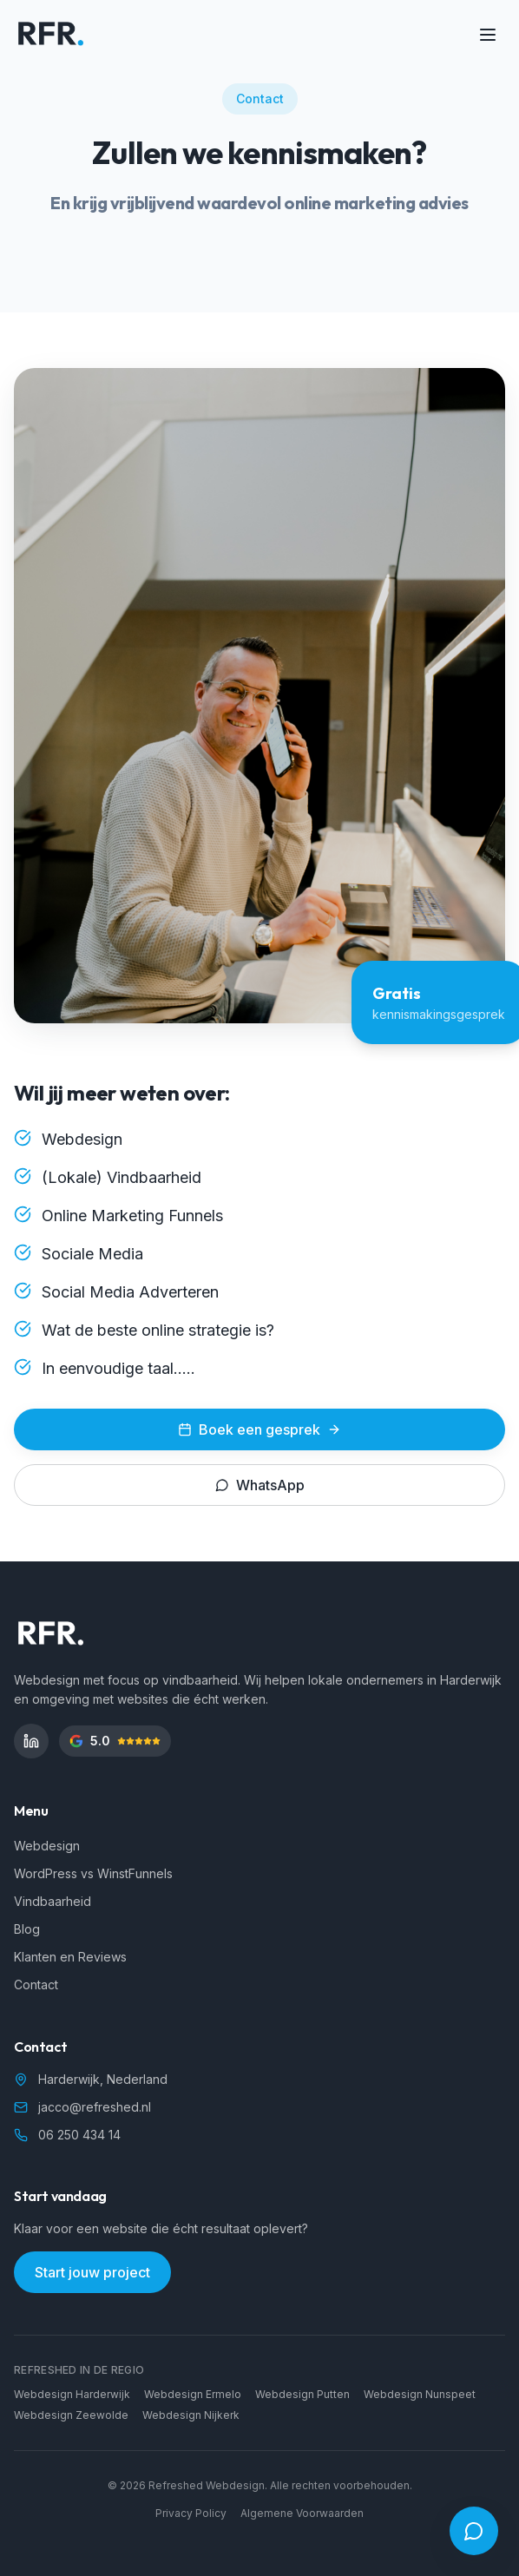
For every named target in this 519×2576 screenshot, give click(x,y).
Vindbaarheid (52, 1901)
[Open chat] (474, 2531)
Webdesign (47, 1845)
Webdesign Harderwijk (72, 2394)
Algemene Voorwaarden (302, 2513)
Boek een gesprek (259, 1429)
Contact (36, 1984)
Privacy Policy (191, 2513)
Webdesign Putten (302, 2394)
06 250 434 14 (79, 2134)
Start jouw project (92, 2272)
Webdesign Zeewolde (71, 2415)
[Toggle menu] (487, 34)
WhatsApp (260, 1485)
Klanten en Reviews (70, 1956)
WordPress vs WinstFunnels (93, 1873)
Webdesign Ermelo (192, 2394)
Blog (27, 1929)
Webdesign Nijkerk (191, 2415)
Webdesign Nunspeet (420, 2394)
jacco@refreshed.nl (94, 2107)
